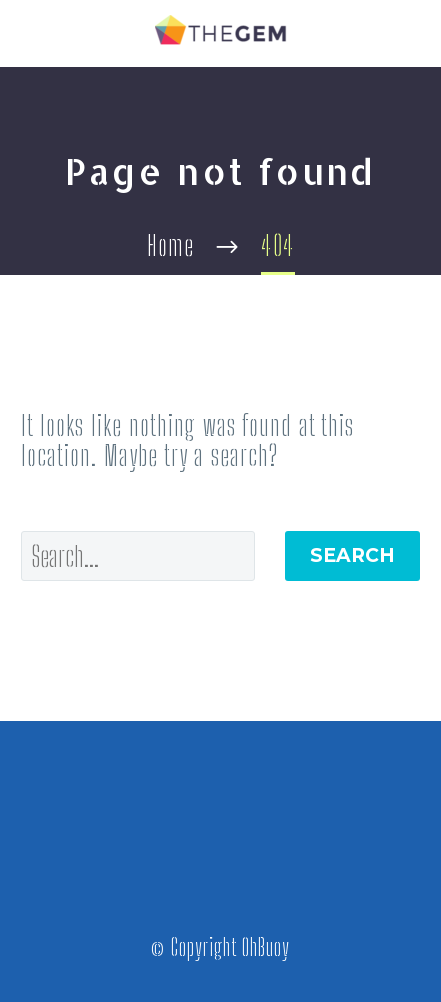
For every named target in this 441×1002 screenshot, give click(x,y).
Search (352, 555)
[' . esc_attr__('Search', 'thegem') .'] (138, 556)
